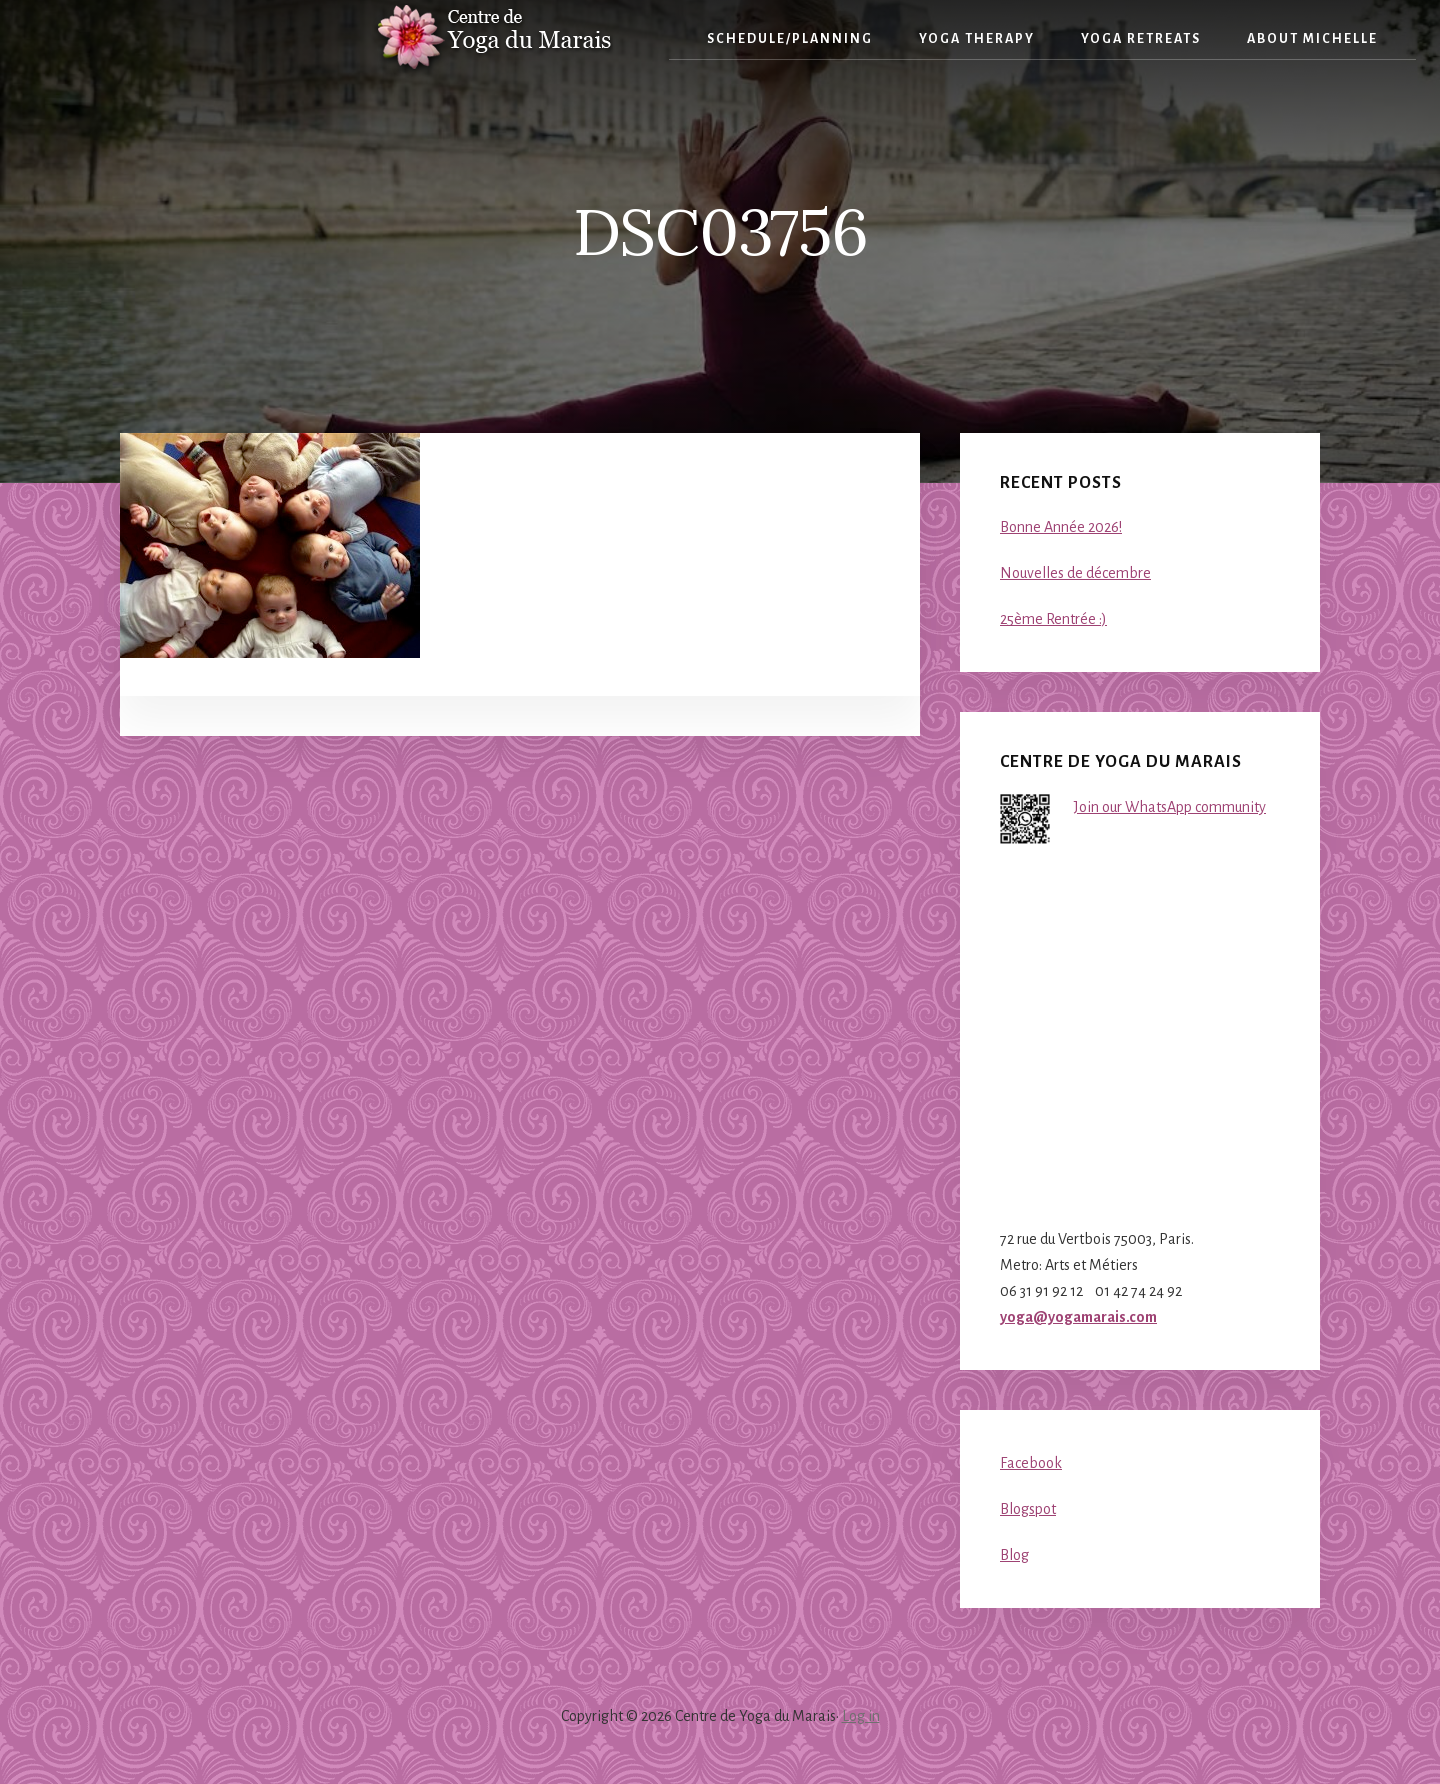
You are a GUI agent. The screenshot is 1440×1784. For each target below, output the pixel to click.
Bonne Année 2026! (1061, 527)
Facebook (1031, 1463)
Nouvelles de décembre (1075, 573)
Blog (1014, 1555)
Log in (861, 1716)
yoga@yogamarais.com (1078, 1317)
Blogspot (1028, 1509)
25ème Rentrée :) (1053, 619)
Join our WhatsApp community (1170, 807)
